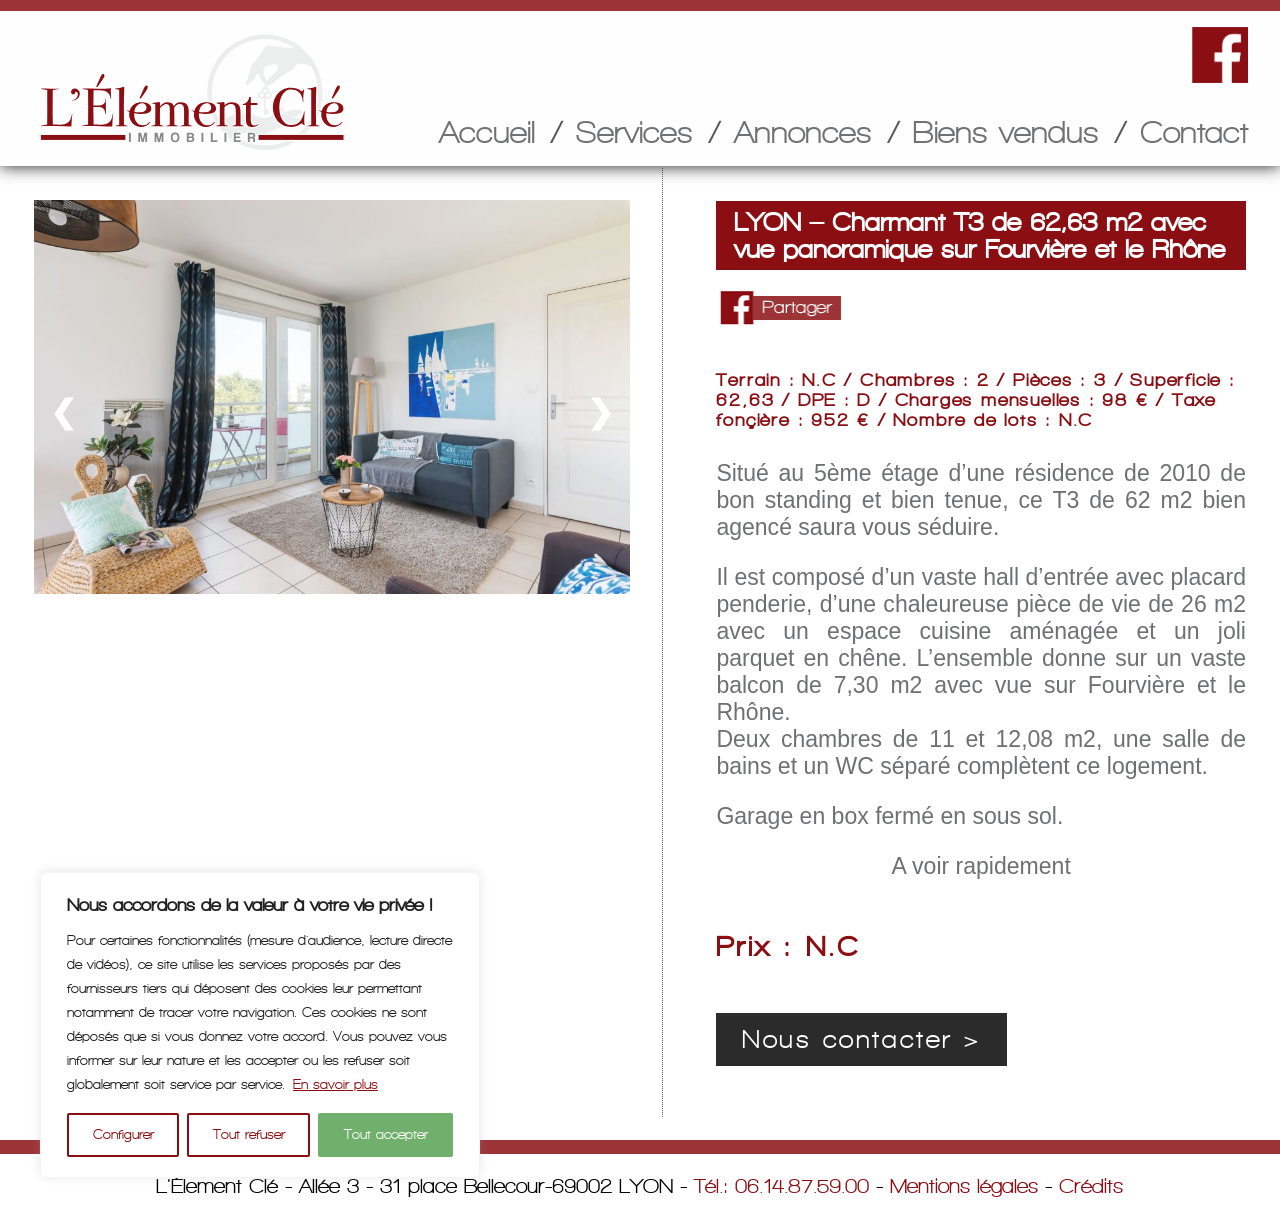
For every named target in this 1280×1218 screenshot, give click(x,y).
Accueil (487, 132)
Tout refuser (249, 1134)
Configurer (123, 1134)
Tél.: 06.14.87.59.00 (781, 1186)
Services (634, 132)
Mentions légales (964, 1186)
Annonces (803, 132)
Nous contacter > (861, 1039)
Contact (1194, 132)
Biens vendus (1006, 132)
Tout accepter (386, 1134)
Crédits (1091, 1186)
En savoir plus (335, 1084)
